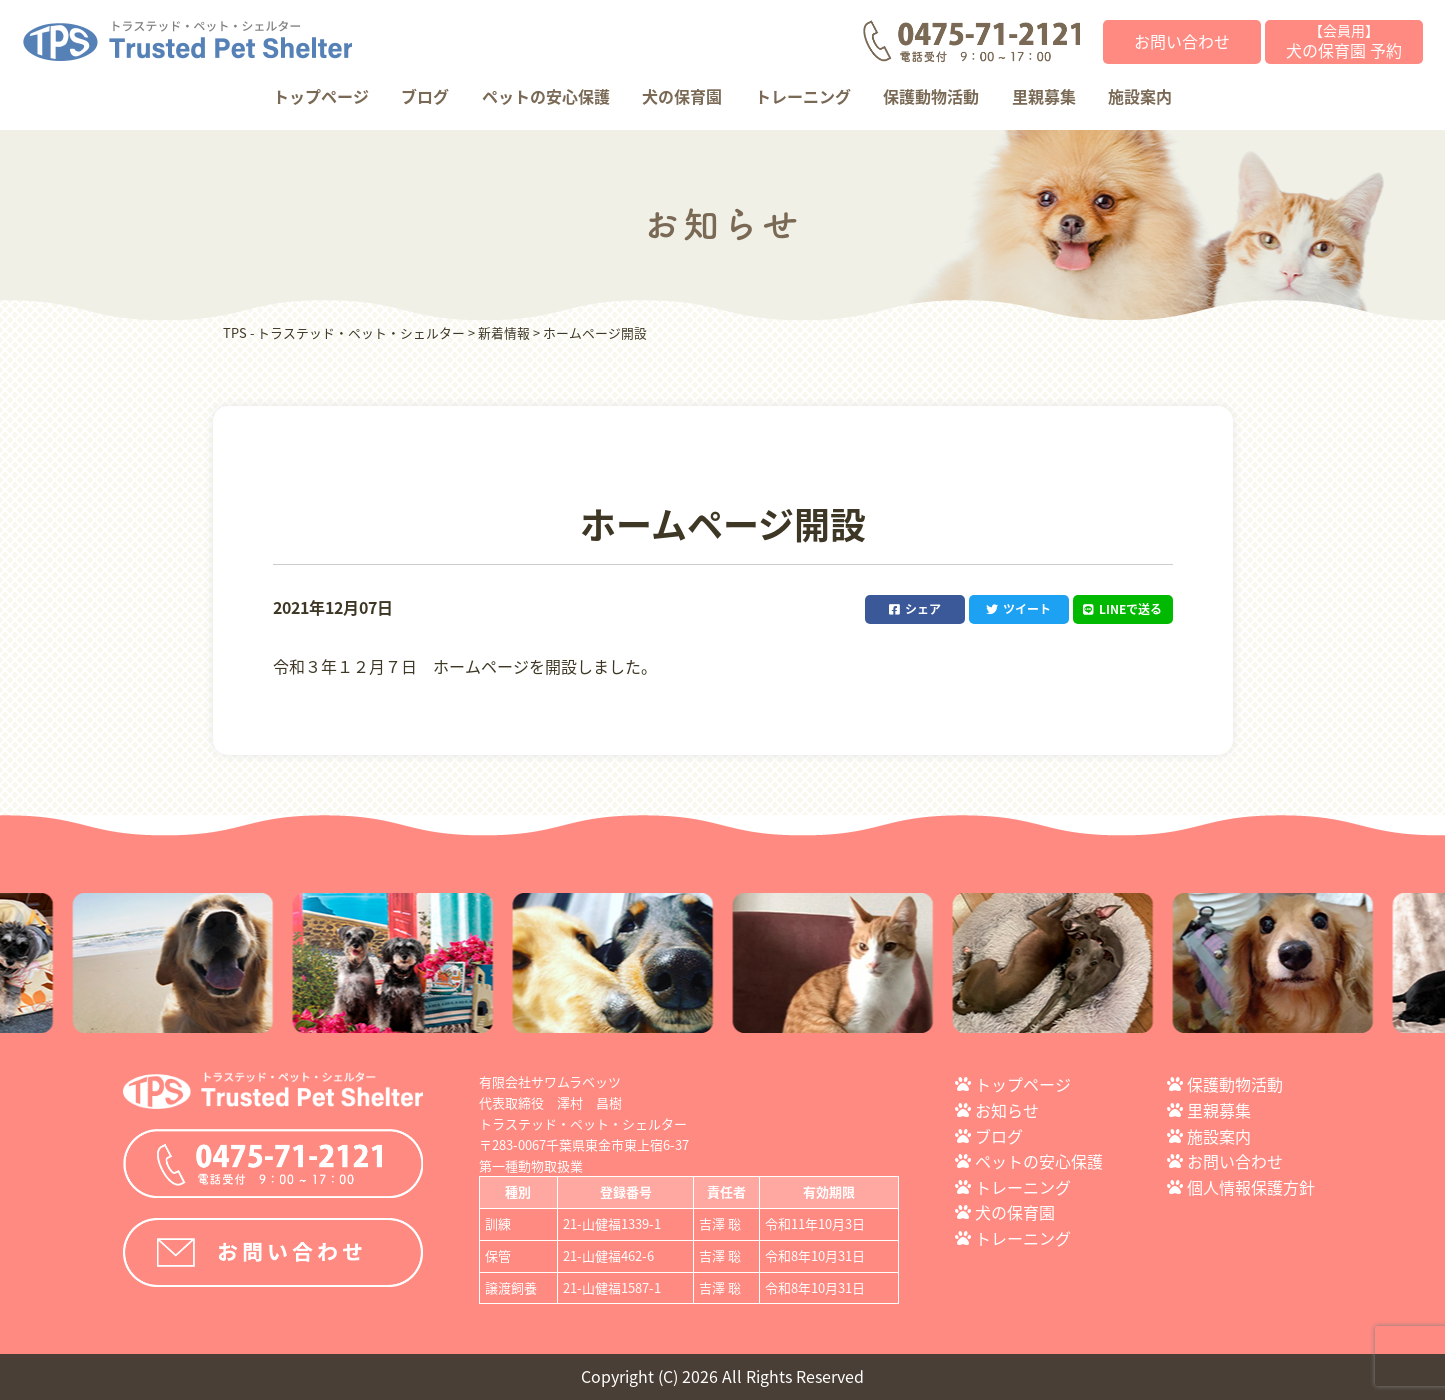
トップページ (321, 96)
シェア (915, 609)
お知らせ (1007, 1110)
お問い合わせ (1182, 41)
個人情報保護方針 (1251, 1187)
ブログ (425, 96)
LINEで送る (1122, 609)
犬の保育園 (682, 96)
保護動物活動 (931, 96)
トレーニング (803, 96)
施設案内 (1140, 96)
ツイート (1018, 609)
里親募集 (1044, 96)
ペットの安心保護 (546, 96)
